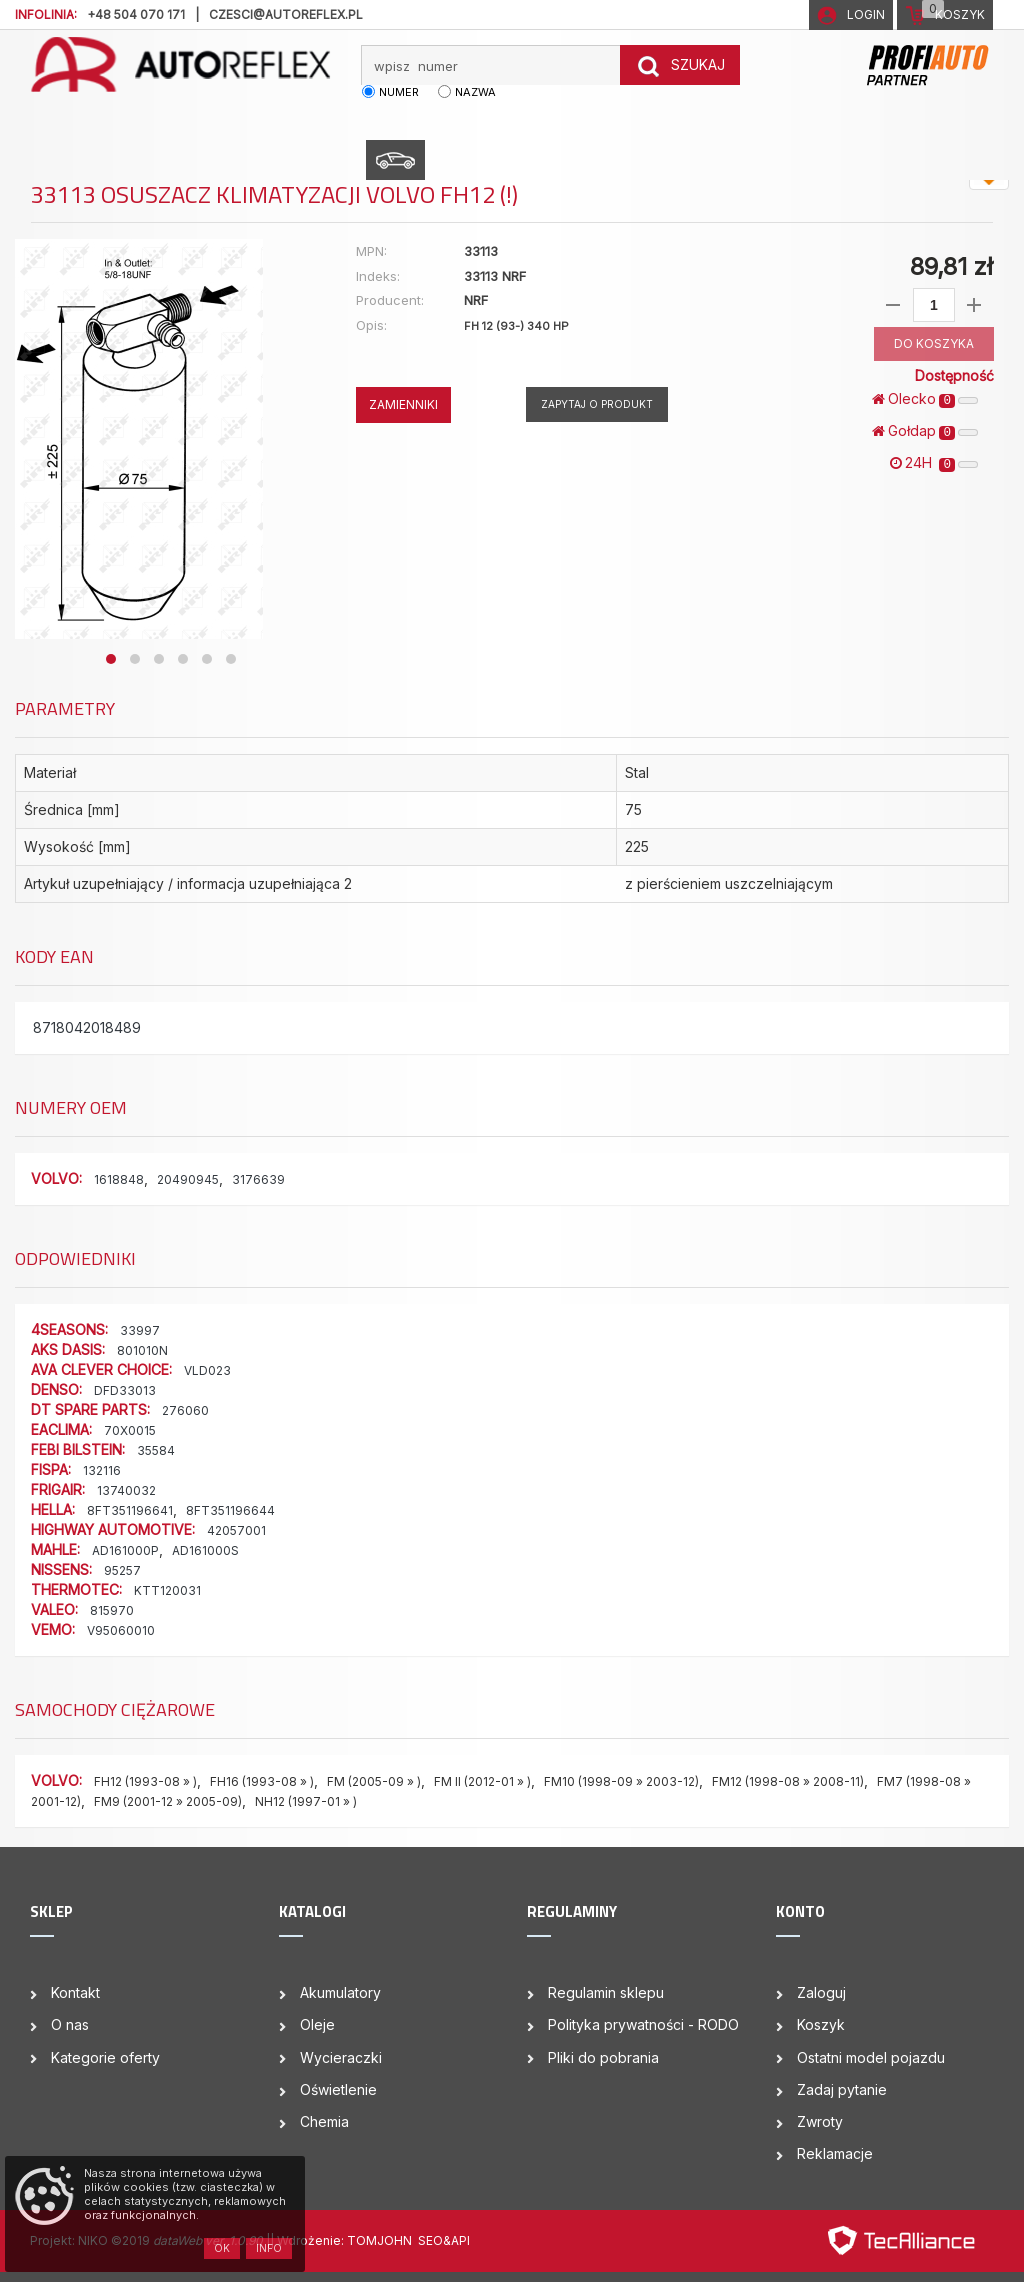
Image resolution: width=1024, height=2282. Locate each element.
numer (399, 92)
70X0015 (130, 1430)
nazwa (475, 92)
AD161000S (205, 1550)
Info (269, 2248)
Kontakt (75, 1992)
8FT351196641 (130, 1510)
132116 (102, 1470)
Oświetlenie (338, 2089)
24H (934, 463)
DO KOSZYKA (934, 343)
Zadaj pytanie (842, 2089)
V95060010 (121, 1630)
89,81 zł (951, 266)
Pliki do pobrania (603, 2057)
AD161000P (125, 1550)
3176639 (258, 1179)
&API (456, 2240)
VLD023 (207, 1370)
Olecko (925, 399)
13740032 (126, 1490)
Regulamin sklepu (606, 1992)
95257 (122, 1570)
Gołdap (925, 431)
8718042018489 (87, 1027)
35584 (156, 1450)
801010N (142, 1350)
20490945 (188, 1179)
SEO (430, 2240)
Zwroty (820, 2121)
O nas (70, 2024)
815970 (112, 1610)
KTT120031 (167, 1590)
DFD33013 (125, 1390)
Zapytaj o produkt (597, 404)
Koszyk (821, 2024)
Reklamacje (835, 2153)
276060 (185, 1410)
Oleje (317, 2024)
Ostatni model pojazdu (871, 2057)
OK (222, 2248)
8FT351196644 (230, 1510)
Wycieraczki (341, 2057)
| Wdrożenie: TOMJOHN (344, 2240)
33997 (140, 1330)
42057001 (236, 1530)
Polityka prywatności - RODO (643, 2024)
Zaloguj (821, 1992)
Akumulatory (340, 1992)
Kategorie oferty (105, 2057)
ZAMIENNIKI (403, 404)
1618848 (119, 1179)
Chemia (324, 2121)
